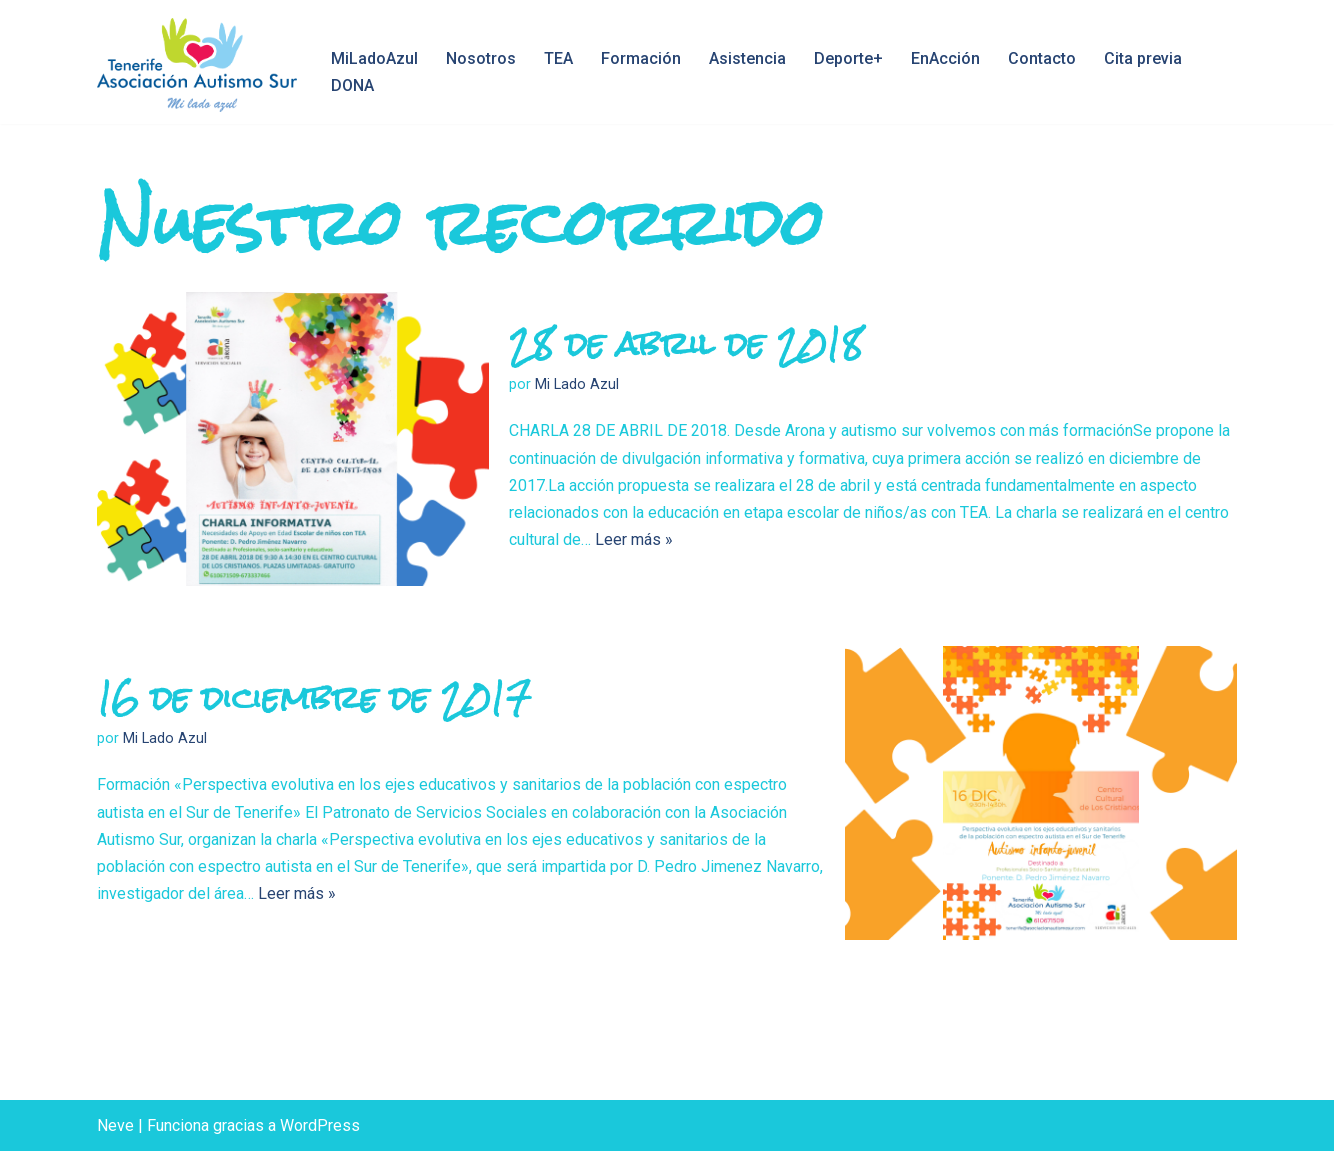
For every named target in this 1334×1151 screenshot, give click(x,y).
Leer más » (634, 539)
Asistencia (747, 58)
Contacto (1042, 58)
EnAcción (945, 58)
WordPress (320, 1125)
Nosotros (481, 58)
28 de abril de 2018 (686, 343)
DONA (352, 85)
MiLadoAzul (374, 58)
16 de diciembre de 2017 (314, 697)
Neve (115, 1125)
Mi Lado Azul (577, 384)
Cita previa (1143, 58)
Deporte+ (848, 58)
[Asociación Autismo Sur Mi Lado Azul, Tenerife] (197, 65)
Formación (641, 58)
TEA (558, 58)
